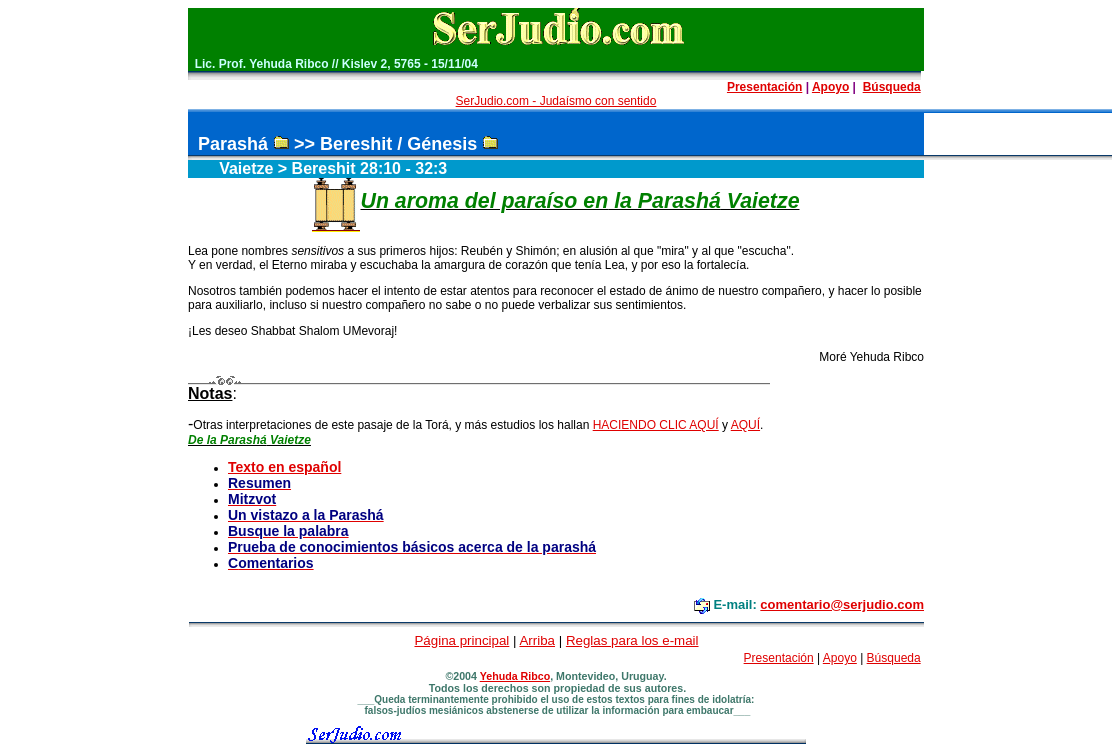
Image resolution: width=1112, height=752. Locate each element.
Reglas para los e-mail (632, 640)
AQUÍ (745, 425)
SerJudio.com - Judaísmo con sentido (556, 101)
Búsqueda (892, 87)
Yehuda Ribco (515, 676)
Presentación (764, 87)
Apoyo (830, 87)
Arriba (537, 640)
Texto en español (284, 467)
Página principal (461, 640)
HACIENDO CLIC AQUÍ (656, 425)
